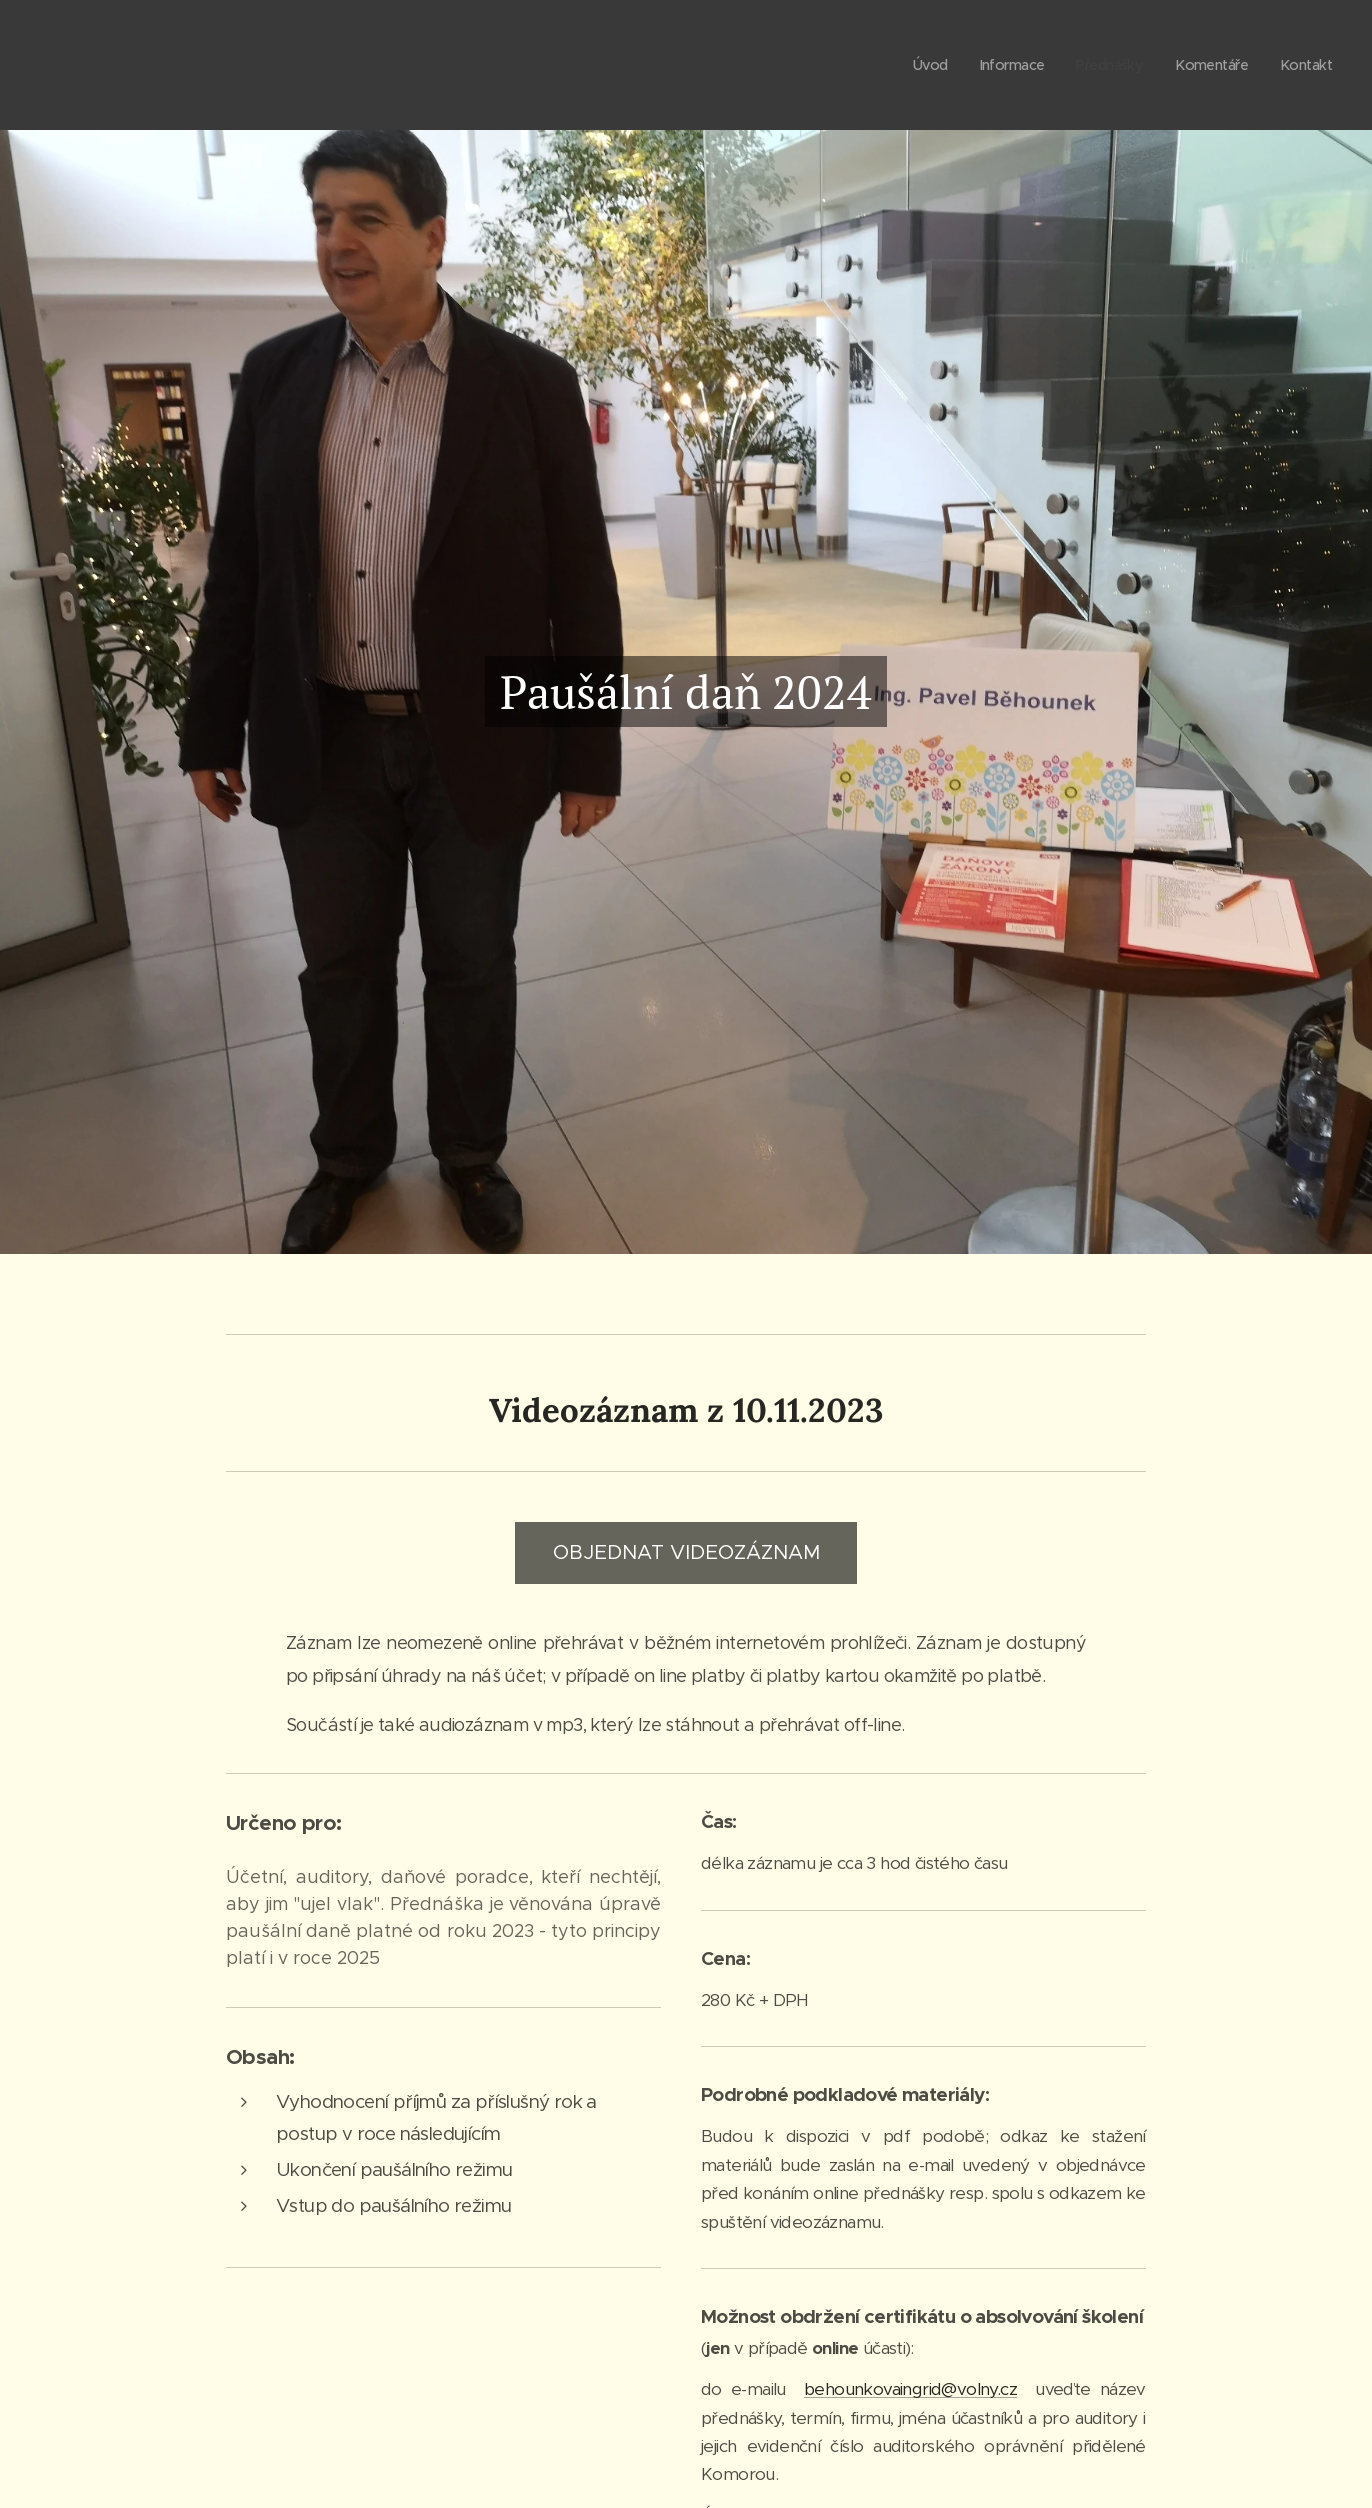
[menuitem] (915, 65)
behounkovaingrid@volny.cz (910, 2389)
